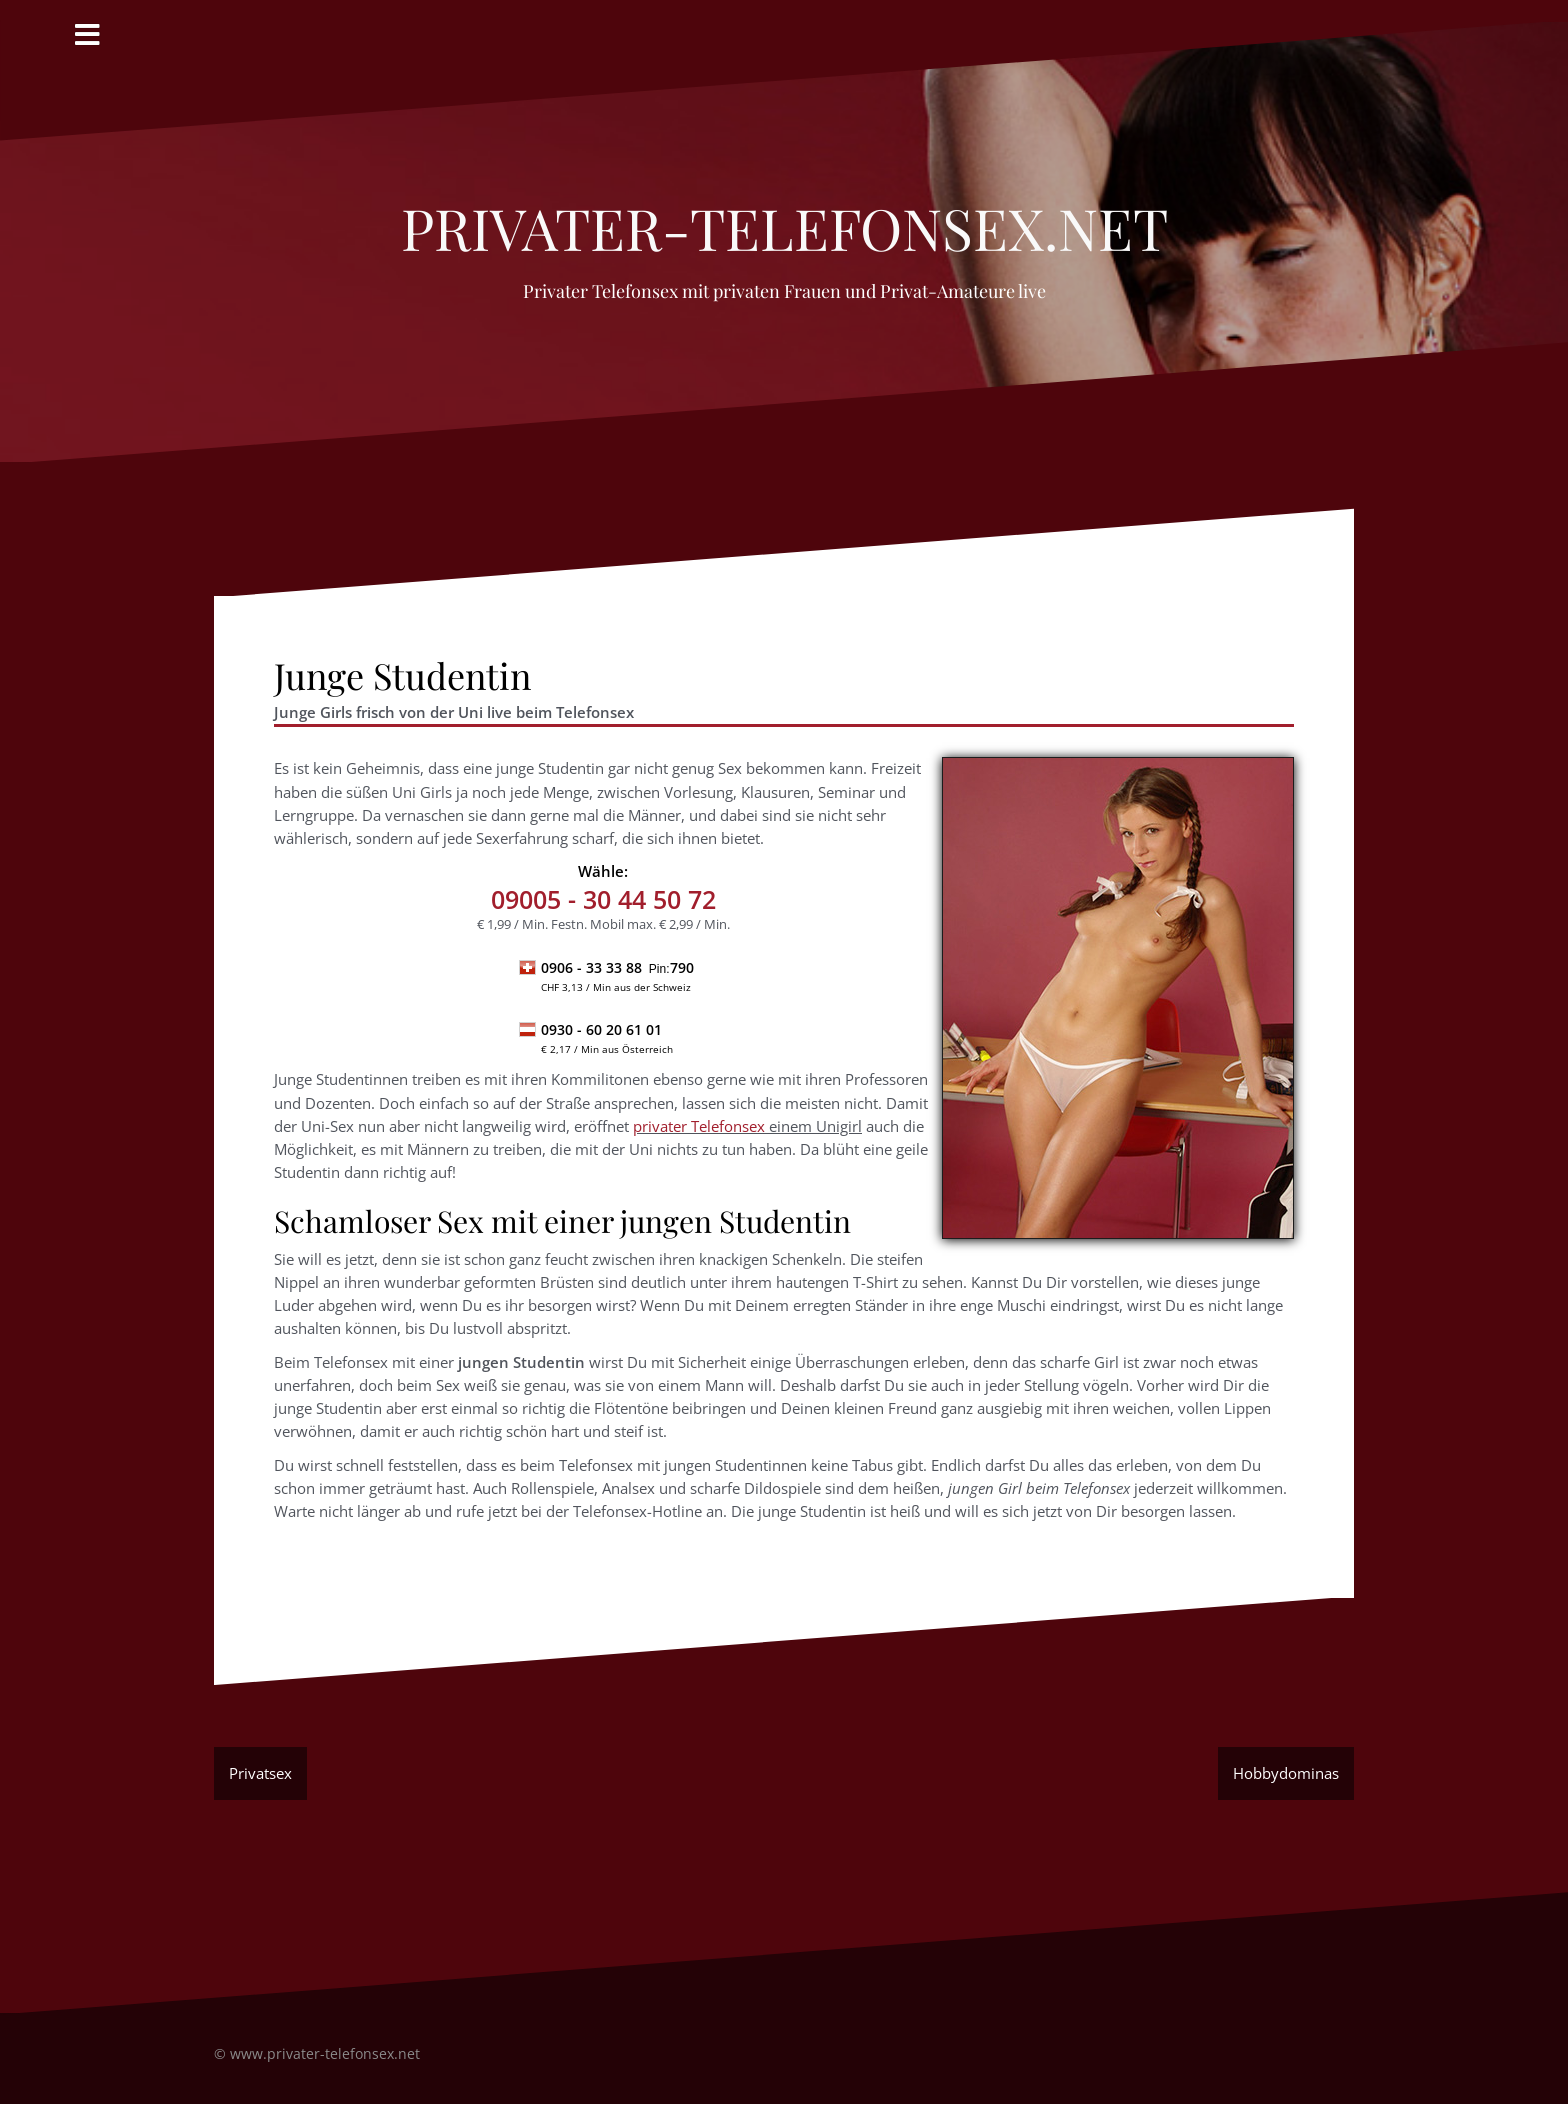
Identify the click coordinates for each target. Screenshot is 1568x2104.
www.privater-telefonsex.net (325, 2053)
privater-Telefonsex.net (784, 217)
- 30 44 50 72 (603, 899)
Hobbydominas (1286, 1773)
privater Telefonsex (699, 1126)
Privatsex (260, 1773)
